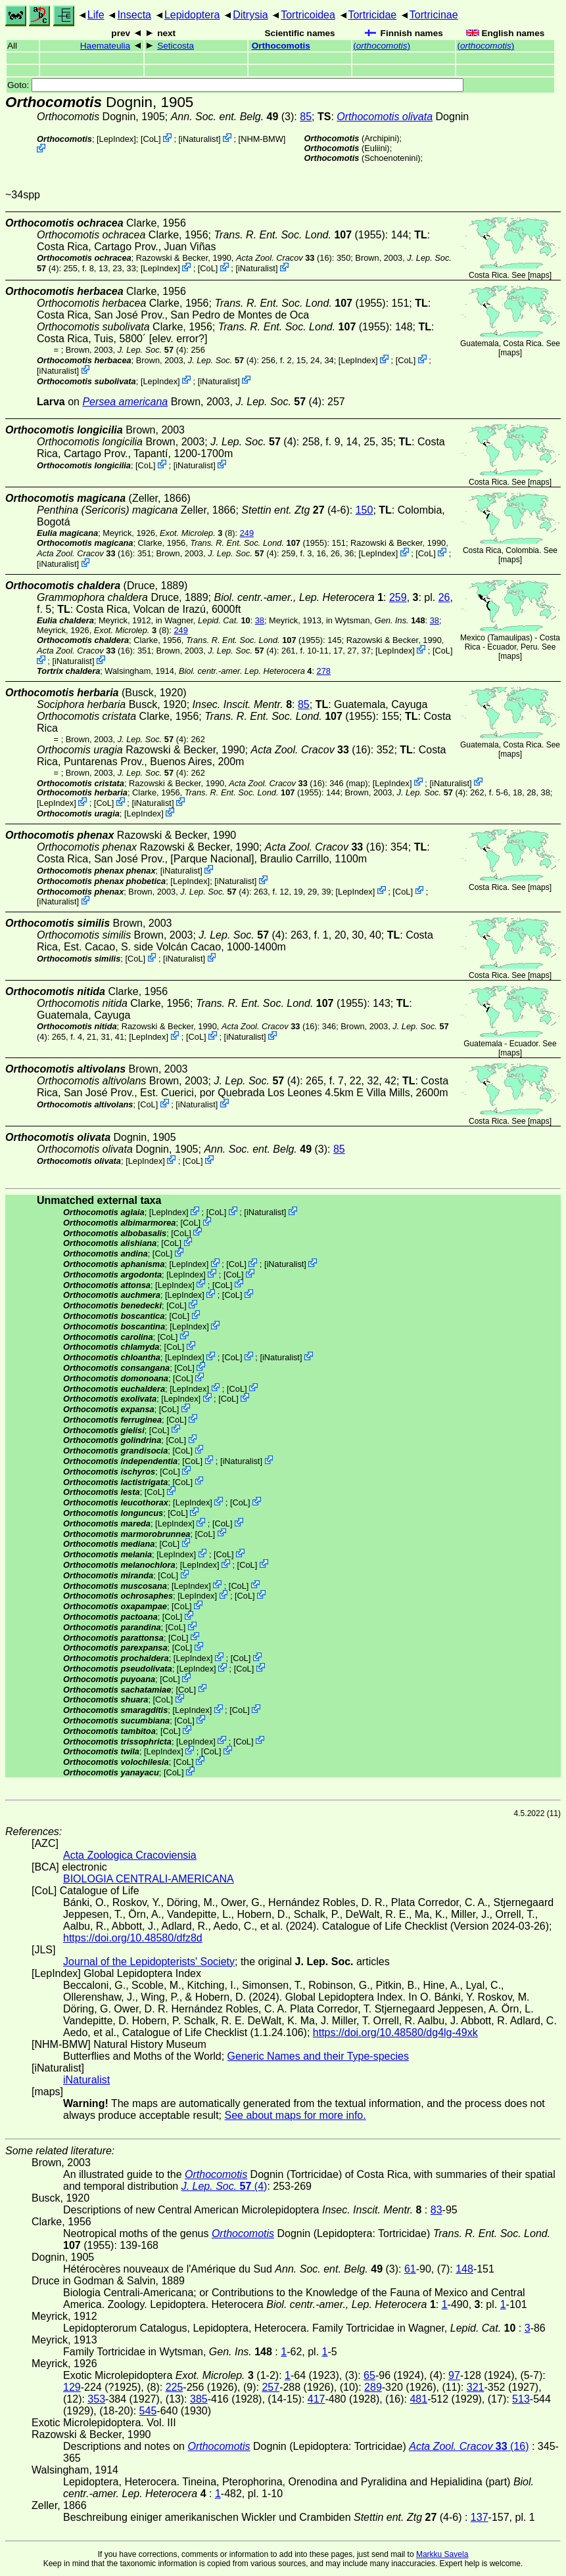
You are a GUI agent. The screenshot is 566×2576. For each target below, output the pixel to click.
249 (247, 533)
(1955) (299, 234)
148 (464, 2269)
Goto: (235, 85)
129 (72, 2387)
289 (373, 2387)
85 (306, 116)
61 (410, 2269)
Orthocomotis (281, 46)
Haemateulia (105, 46)
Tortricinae (434, 14)
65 (369, 2375)
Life (96, 14)
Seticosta (175, 46)
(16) (284, 258)
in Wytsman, (375, 620)
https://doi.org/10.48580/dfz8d (132, 1937)
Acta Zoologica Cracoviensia (130, 1855)
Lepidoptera (192, 14)
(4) (152, 350)
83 (436, 2209)
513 (521, 2399)
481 (418, 2399)
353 (96, 2399)
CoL (150, 139)
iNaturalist (199, 139)
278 (324, 671)
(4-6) (295, 510)
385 (199, 2399)
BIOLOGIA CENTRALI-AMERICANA (148, 1878)
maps (539, 275)
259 (398, 597)
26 (444, 597)
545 (148, 2410)
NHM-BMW (262, 139)
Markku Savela (442, 2554)
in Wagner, (203, 620)
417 (316, 2399)
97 (454, 2375)
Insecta (134, 14)
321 (475, 2387)
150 (364, 510)
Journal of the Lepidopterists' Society (149, 1961)
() (381, 46)
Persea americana (125, 401)
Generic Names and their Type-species (318, 2056)
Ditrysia (250, 14)
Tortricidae (372, 14)
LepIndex (116, 139)
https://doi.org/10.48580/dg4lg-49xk (395, 2032)
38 (259, 620)
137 (479, 2517)
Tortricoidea (308, 14)
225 (174, 2387)
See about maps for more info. (295, 2115)
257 (270, 2387)
